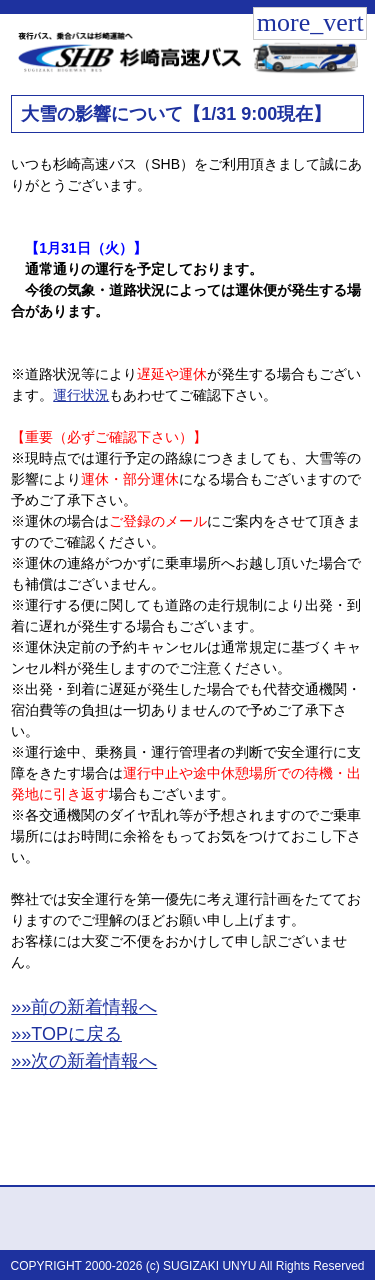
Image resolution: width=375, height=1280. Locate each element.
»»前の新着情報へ (84, 1007)
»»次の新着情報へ (84, 1061)
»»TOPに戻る (66, 1034)
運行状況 (81, 395)
